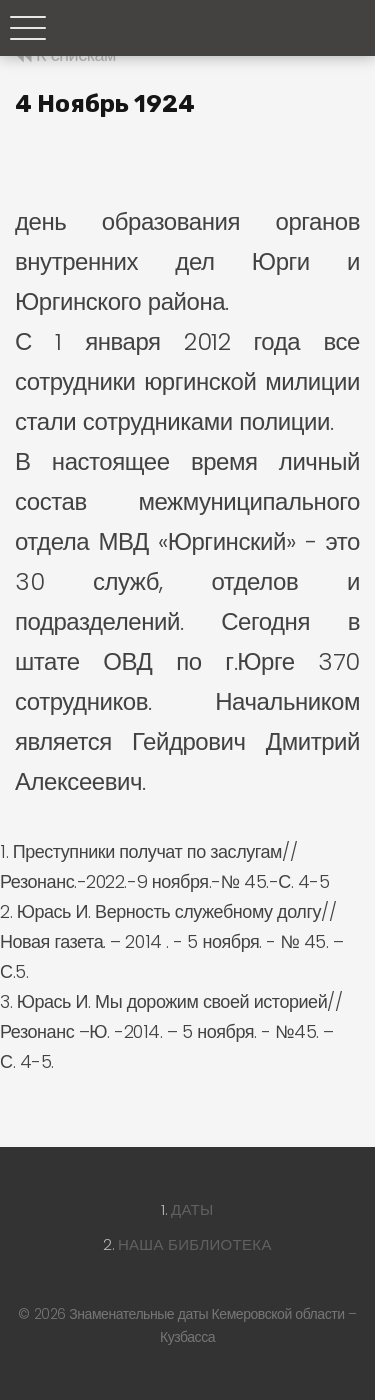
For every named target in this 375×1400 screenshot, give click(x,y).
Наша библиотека (195, 1244)
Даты (192, 1209)
